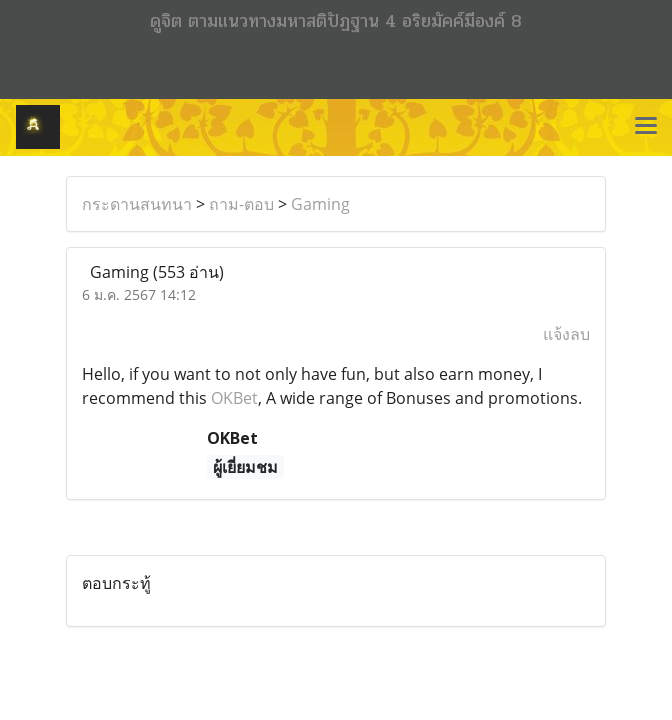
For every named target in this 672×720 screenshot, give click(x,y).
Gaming (320, 204)
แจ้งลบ (566, 334)
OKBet (234, 398)
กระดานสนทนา (137, 204)
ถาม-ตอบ (241, 204)
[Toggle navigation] (646, 127)
